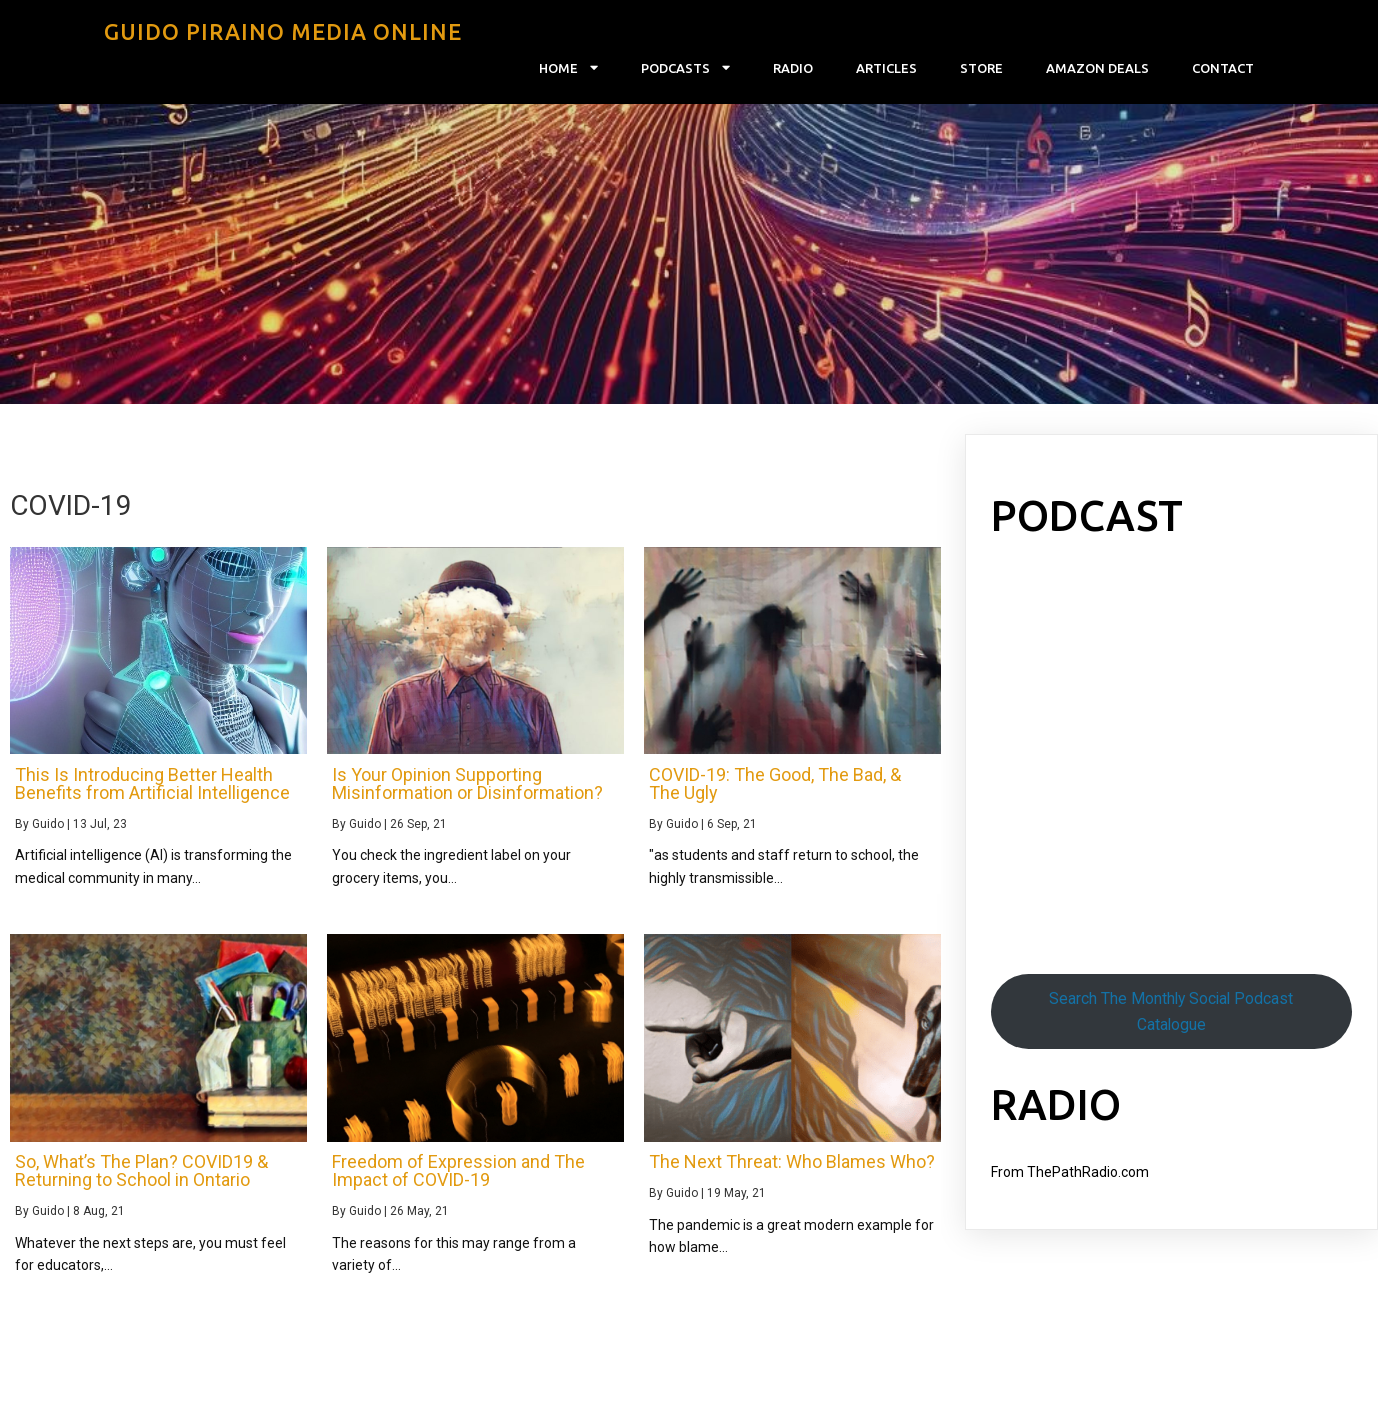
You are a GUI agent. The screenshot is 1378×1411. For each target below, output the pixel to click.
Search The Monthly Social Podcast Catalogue (1171, 1011)
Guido (48, 824)
